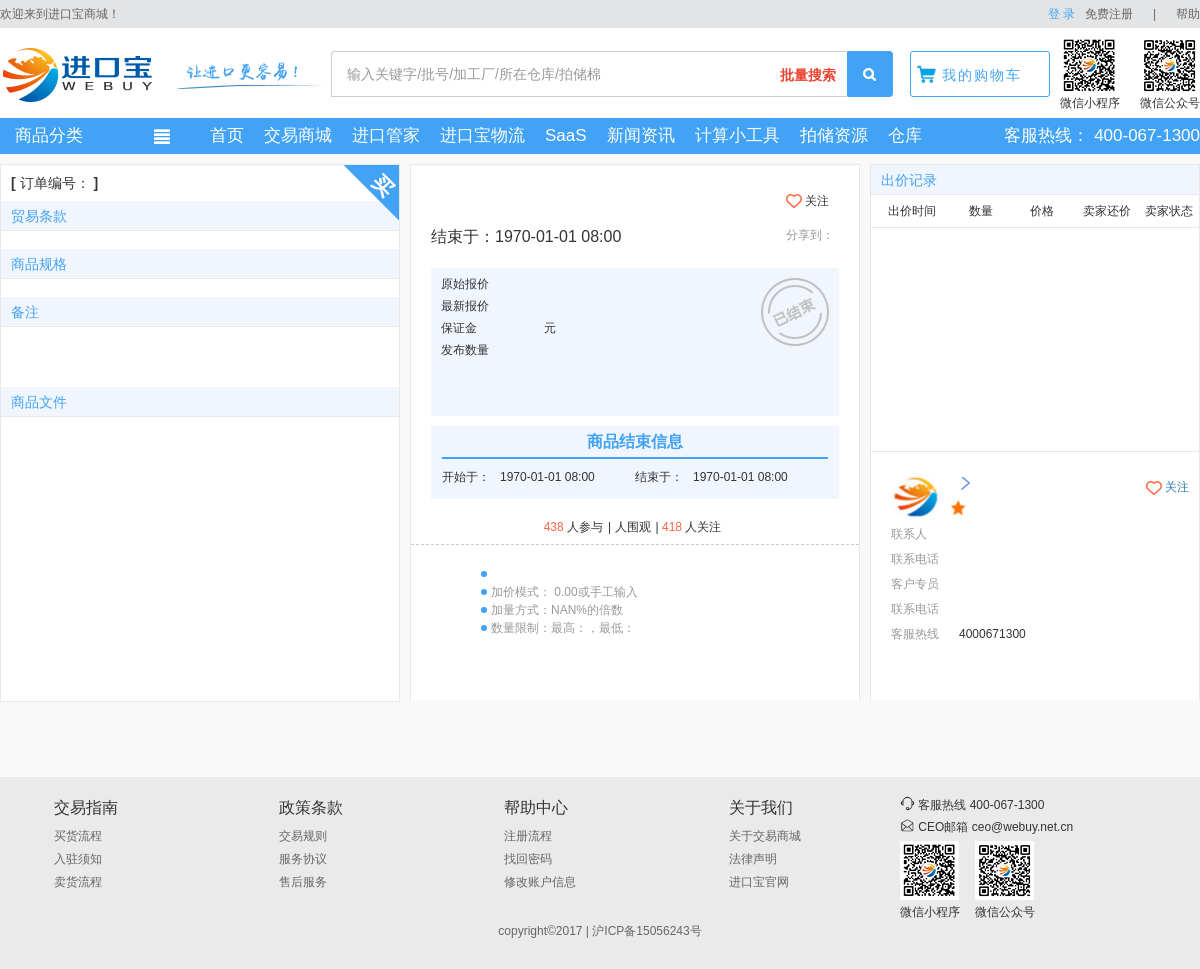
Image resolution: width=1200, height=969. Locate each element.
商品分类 (49, 135)
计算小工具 (737, 135)
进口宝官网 (759, 882)
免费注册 (1109, 14)
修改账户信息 (540, 882)
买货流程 (78, 836)
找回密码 (528, 859)
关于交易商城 (765, 836)
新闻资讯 (641, 135)
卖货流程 (78, 882)
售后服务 (303, 882)
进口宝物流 (482, 135)
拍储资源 (834, 135)
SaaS (566, 135)
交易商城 (298, 135)
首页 (227, 135)
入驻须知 (78, 859)
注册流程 (528, 836)
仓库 (905, 135)
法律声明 (753, 859)
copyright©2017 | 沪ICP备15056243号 (599, 931)
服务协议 (303, 859)
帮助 (1188, 14)
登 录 (1061, 14)
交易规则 (303, 836)
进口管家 (386, 135)
